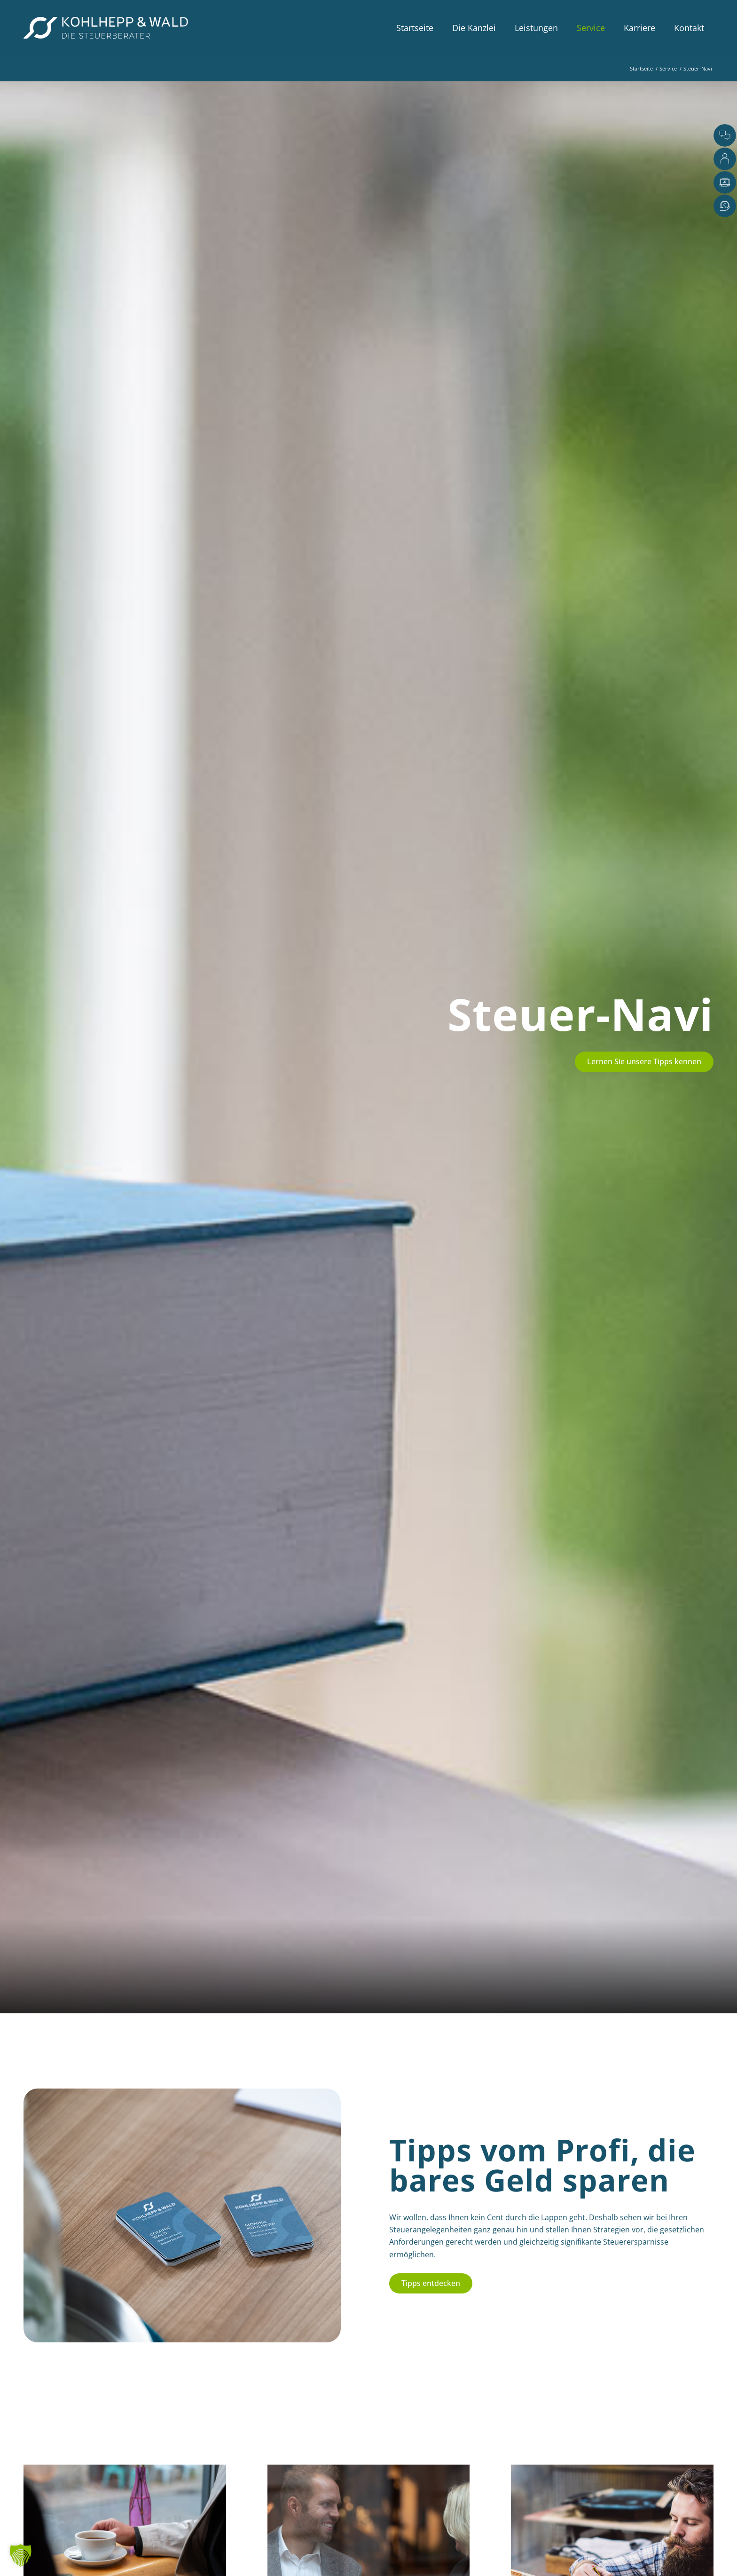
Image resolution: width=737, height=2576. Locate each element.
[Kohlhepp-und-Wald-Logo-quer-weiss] (106, 28)
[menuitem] (415, 27)
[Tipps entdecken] (430, 2283)
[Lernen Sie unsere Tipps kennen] (644, 1062)
